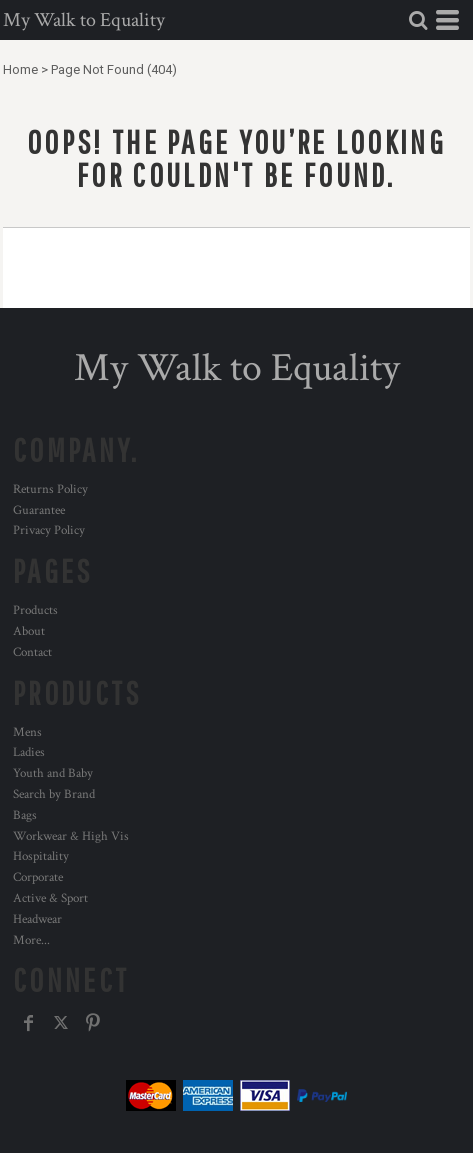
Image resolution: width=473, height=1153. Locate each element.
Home (20, 69)
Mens (27, 732)
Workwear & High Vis (71, 836)
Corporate (38, 877)
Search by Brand (54, 794)
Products (35, 610)
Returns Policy (50, 489)
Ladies (29, 752)
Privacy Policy (49, 530)
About (29, 631)
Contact (32, 652)
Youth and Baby (53, 773)
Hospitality (41, 856)
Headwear (37, 919)
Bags (25, 815)
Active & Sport (50, 898)
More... (31, 940)
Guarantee (39, 510)
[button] (418, 20)
